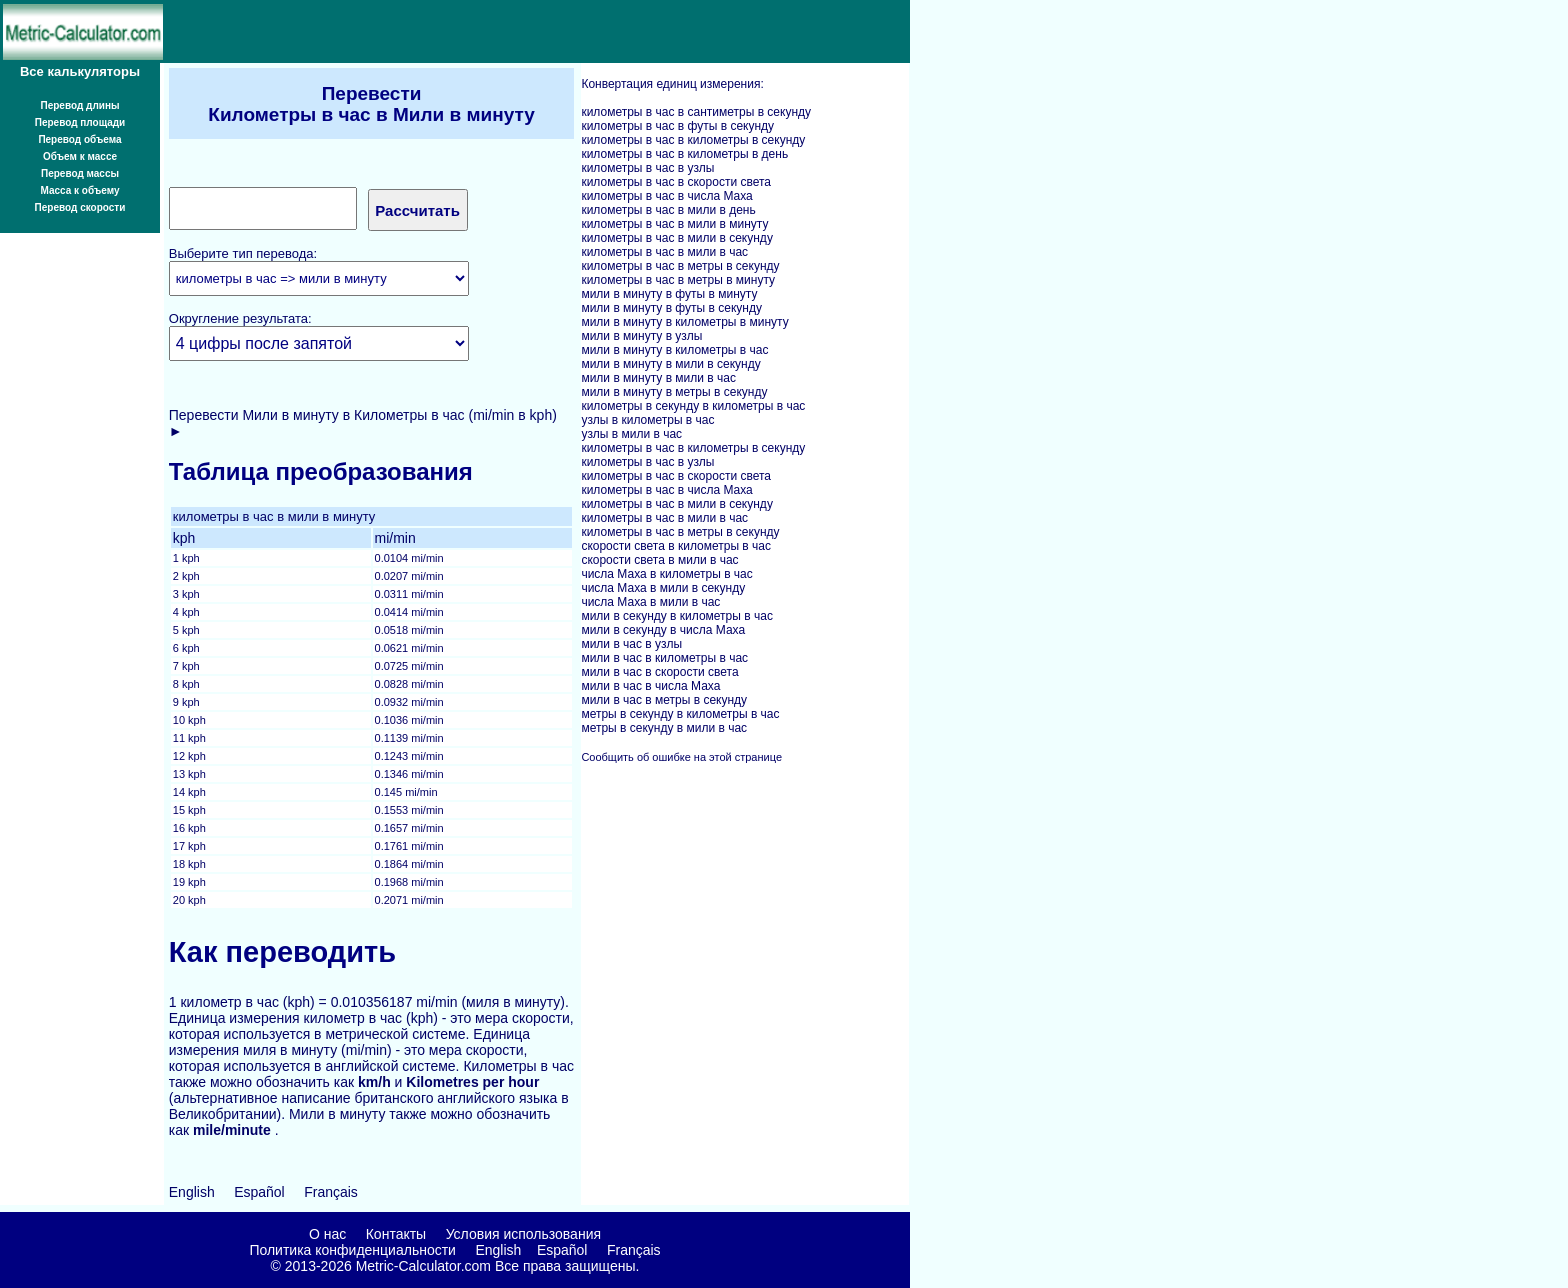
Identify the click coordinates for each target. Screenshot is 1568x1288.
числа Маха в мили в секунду (663, 588)
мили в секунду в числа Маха (663, 630)
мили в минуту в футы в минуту (669, 294)
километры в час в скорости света (676, 182)
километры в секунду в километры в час (693, 406)
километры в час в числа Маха (666, 196)
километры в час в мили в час (664, 252)
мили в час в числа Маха (650, 686)
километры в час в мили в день (668, 210)
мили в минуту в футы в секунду (671, 308)
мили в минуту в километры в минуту (684, 322)
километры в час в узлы (647, 168)
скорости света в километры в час (676, 546)
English (192, 1192)
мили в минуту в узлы (641, 336)
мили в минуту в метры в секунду (674, 392)
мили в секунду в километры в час (676, 616)
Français (331, 1192)
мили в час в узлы (631, 644)
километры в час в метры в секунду (680, 266)
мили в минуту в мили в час (658, 378)
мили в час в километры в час (664, 658)
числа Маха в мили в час (650, 602)
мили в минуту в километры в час (674, 350)
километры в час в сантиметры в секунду (696, 112)
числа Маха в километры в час (666, 574)
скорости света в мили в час (659, 560)
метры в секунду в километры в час (680, 714)
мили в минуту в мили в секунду (670, 364)
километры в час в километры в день (684, 154)
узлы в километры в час (647, 420)
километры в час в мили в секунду (676, 238)
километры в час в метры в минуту (678, 280)
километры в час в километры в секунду (693, 140)
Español (259, 1192)
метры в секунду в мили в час (664, 728)
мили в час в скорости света (659, 672)
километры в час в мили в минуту (674, 224)
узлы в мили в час (631, 434)
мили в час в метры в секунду (664, 700)
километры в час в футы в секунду (677, 126)
